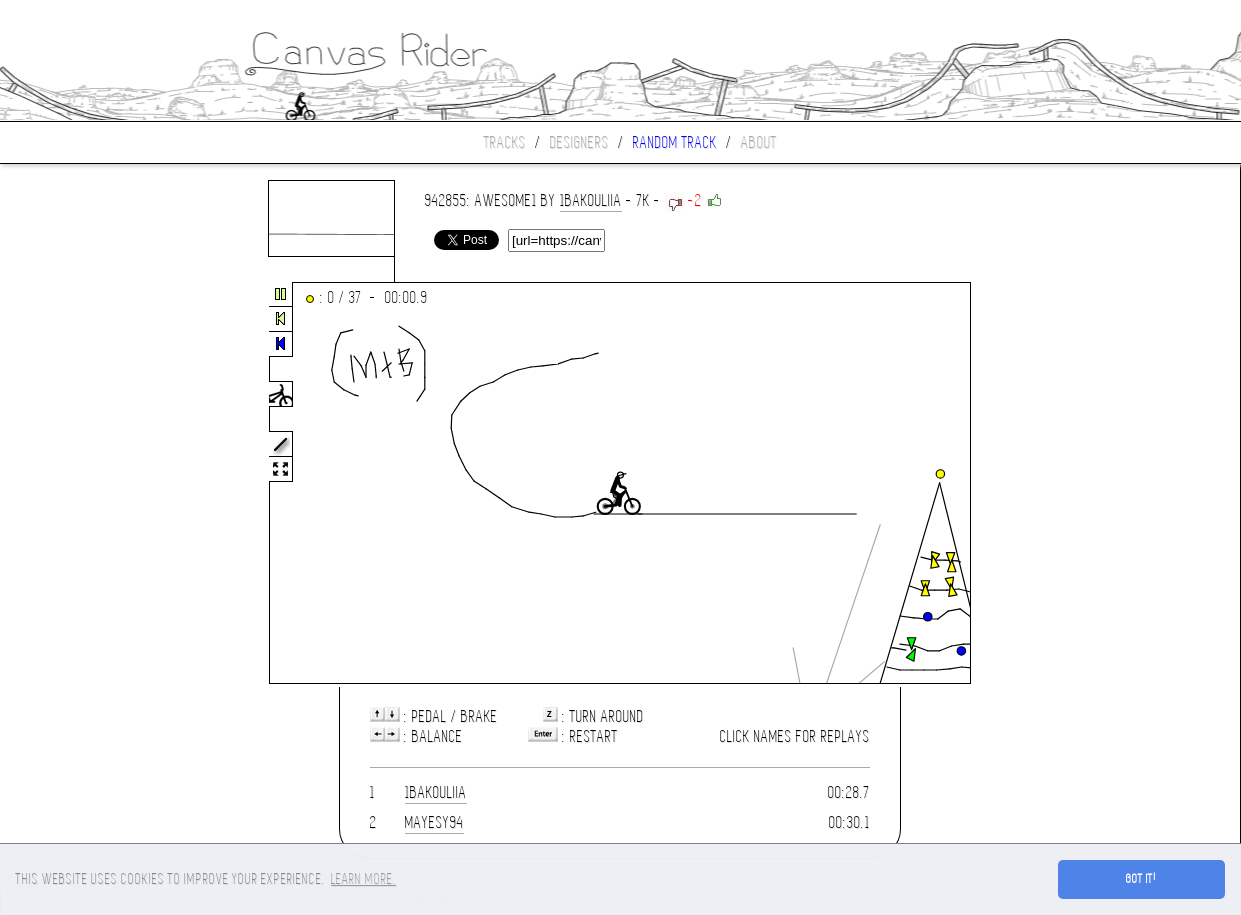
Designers (579, 142)
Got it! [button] (1141, 879)
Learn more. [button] (363, 879)
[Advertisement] (84, 484)
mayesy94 (434, 822)
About (759, 142)
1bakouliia (591, 200)
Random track (675, 142)
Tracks (505, 142)
